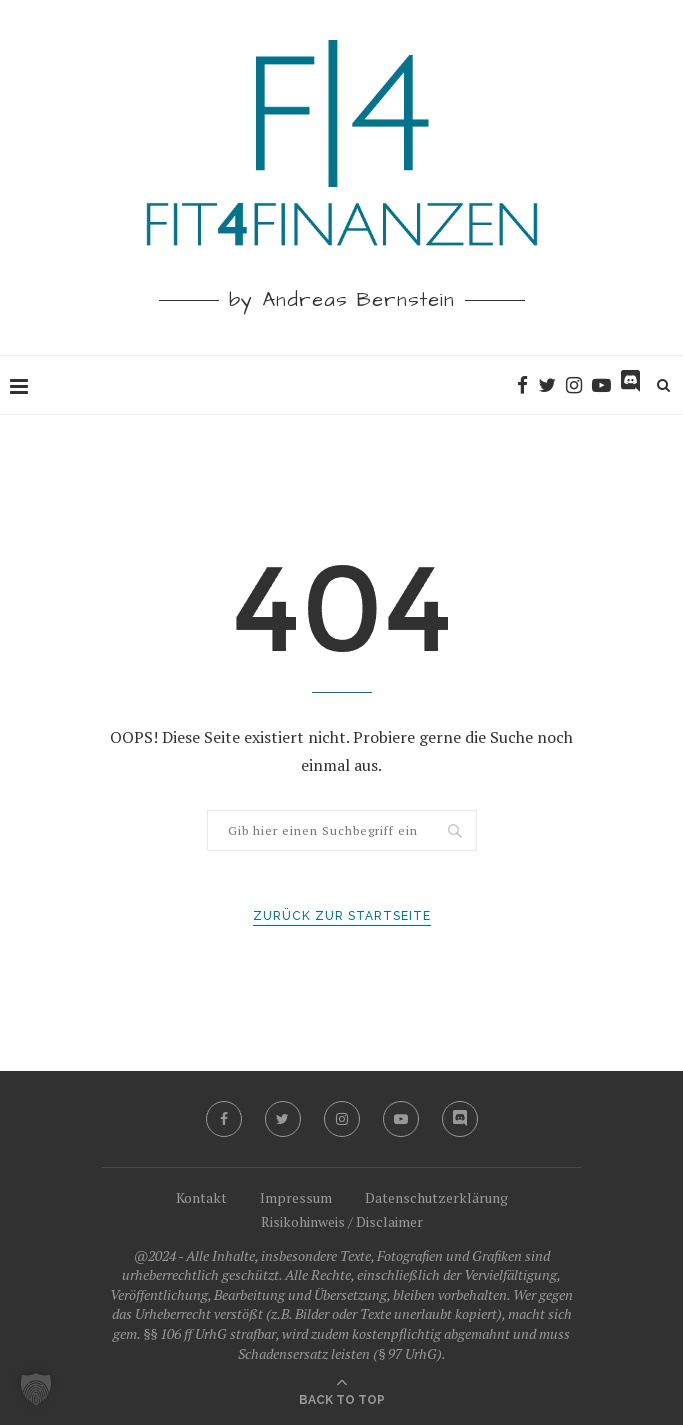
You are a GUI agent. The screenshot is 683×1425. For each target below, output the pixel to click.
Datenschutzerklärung (436, 1197)
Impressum (296, 1197)
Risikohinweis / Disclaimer (342, 1221)
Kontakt (201, 1197)
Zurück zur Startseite (342, 916)
